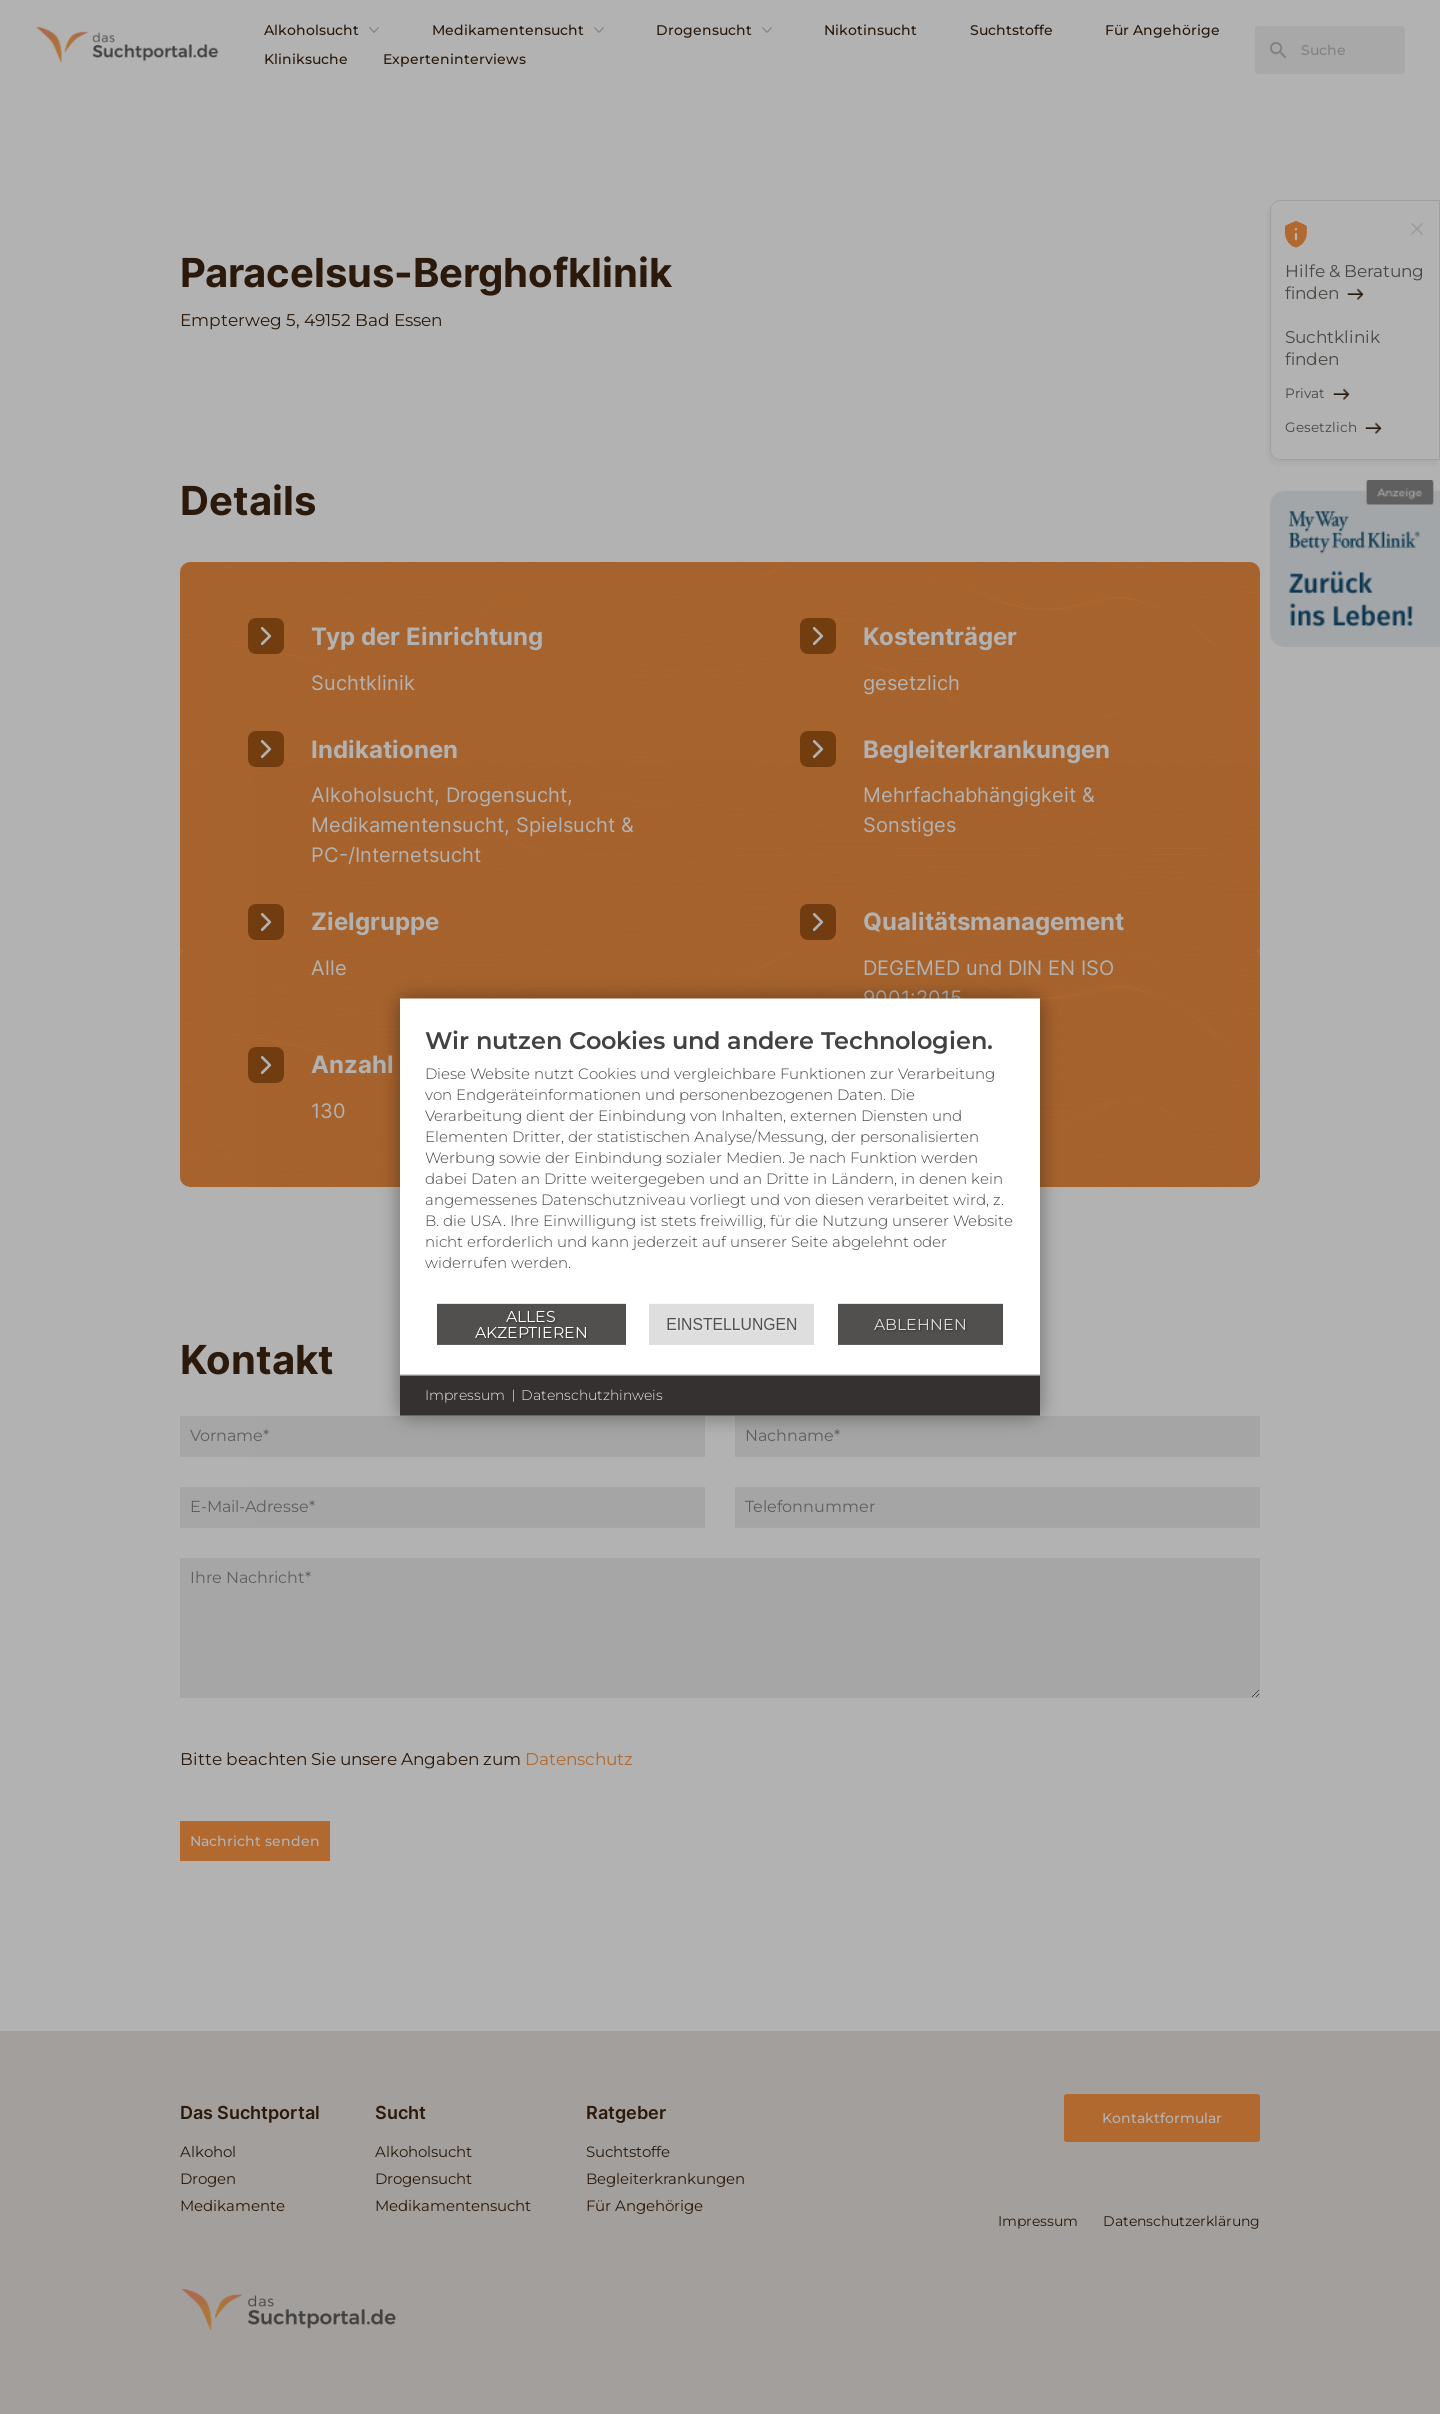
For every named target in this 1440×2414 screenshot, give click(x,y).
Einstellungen (731, 1323)
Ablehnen (920, 1323)
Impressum (465, 1395)
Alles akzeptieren (531, 1323)
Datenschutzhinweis (592, 1395)
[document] (720, 1164)
